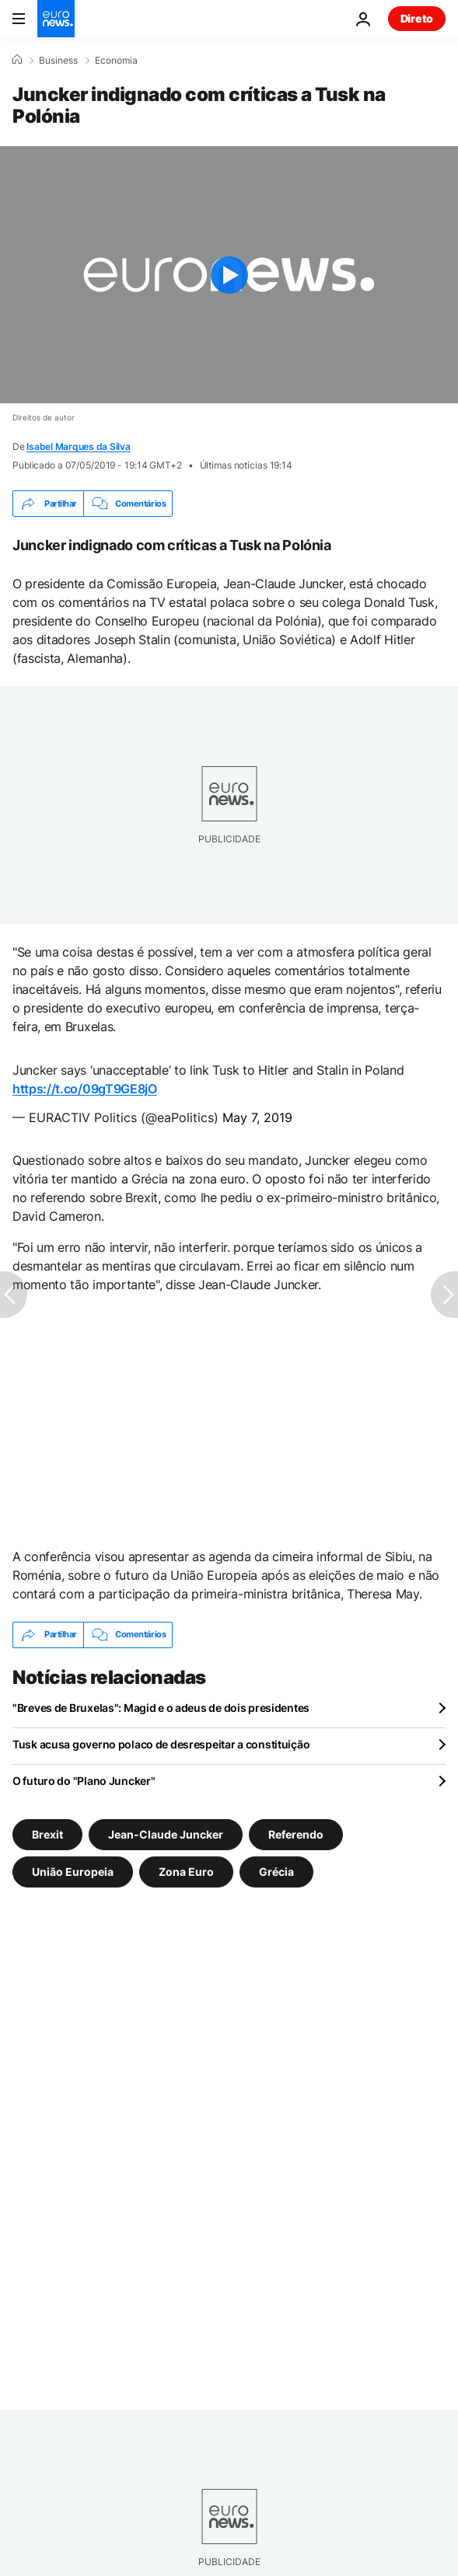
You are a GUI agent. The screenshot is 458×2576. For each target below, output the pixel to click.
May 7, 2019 (257, 1117)
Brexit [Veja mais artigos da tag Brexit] (47, 1833)
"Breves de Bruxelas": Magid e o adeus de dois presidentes (160, 1707)
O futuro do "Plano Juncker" (83, 1780)
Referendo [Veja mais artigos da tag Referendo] (295, 1833)
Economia (116, 60)
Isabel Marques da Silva (78, 446)
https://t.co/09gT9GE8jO (84, 1088)
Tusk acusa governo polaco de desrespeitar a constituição (160, 1744)
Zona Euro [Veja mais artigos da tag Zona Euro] (186, 1870)
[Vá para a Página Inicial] (56, 18)
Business (58, 60)
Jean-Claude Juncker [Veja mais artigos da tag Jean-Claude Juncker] (165, 1833)
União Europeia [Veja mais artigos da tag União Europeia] (73, 1870)
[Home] (17, 59)
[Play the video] (229, 274)
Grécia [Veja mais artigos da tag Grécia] (276, 1870)
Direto (416, 18)
